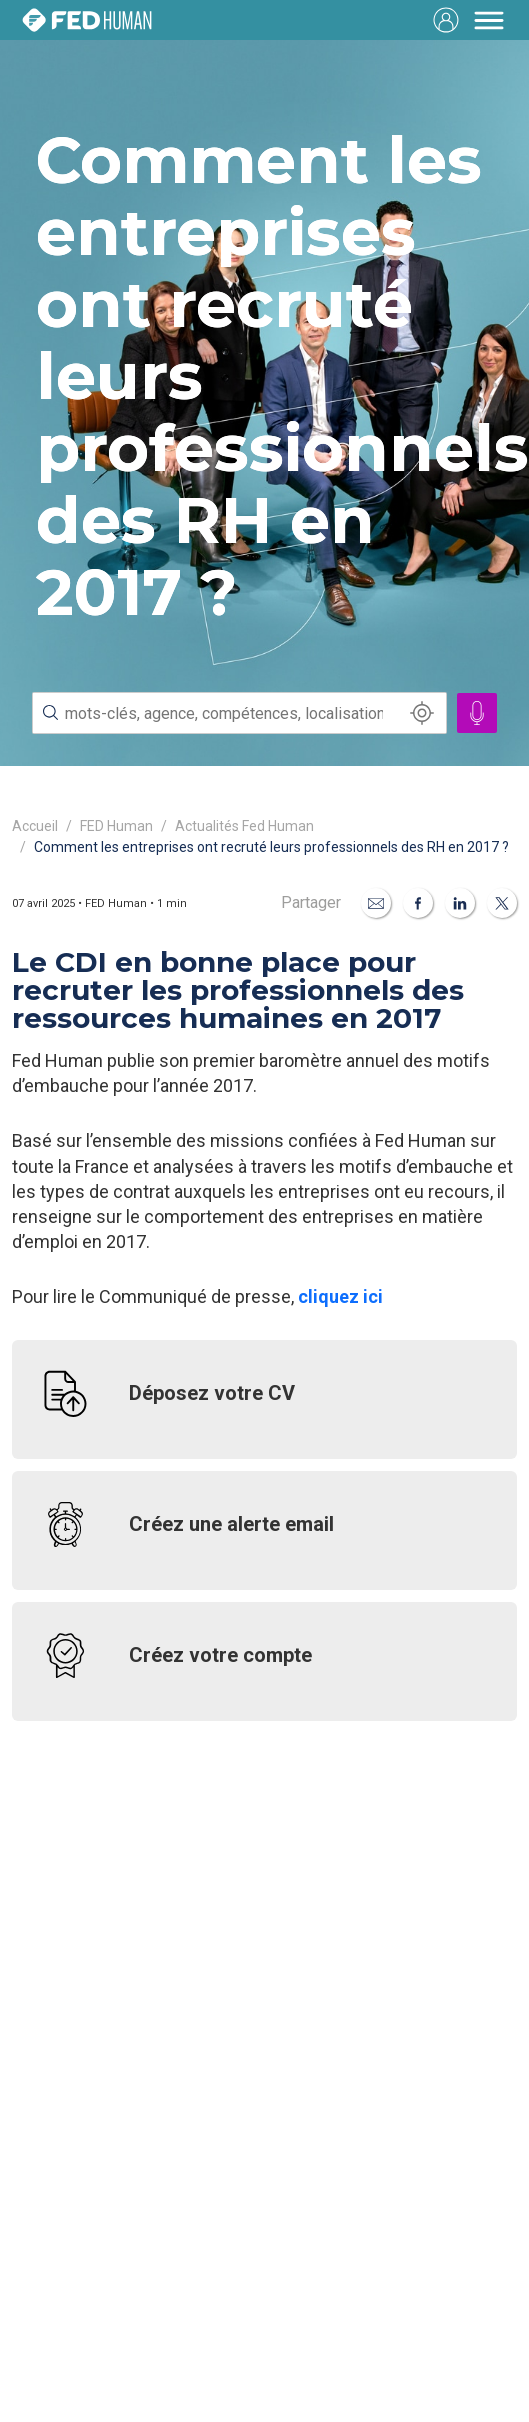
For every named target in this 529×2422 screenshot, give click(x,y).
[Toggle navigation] (489, 20)
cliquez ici (340, 1296)
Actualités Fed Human (244, 826)
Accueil (35, 826)
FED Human (116, 826)
